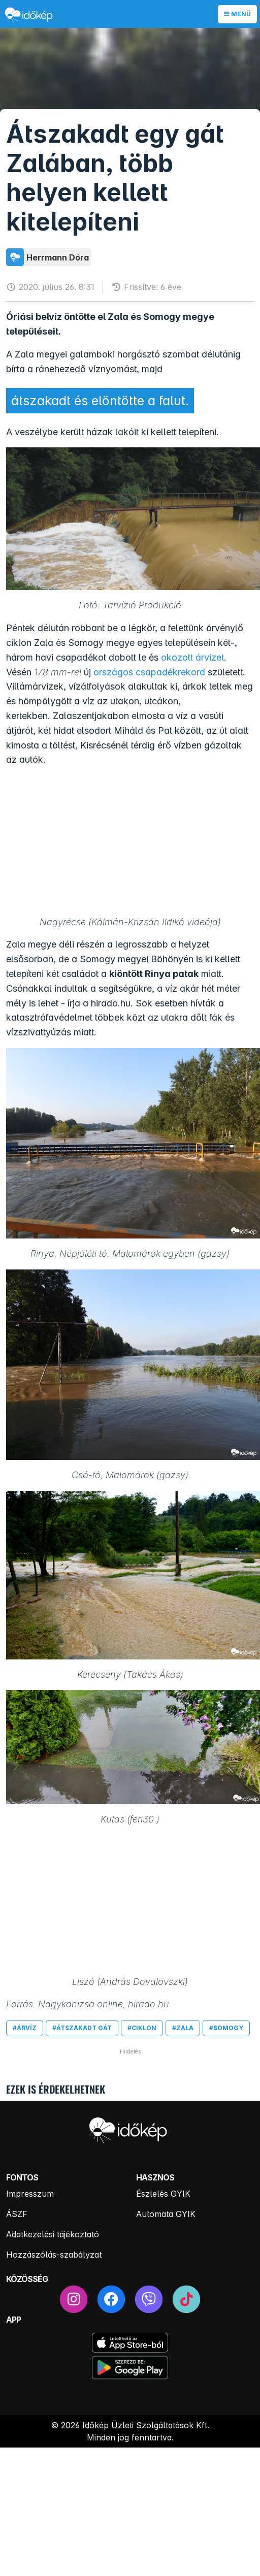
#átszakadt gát (82, 2028)
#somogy (226, 2028)
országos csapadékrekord (149, 672)
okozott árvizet (192, 657)
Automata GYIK (166, 2214)
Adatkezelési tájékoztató (52, 2234)
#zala (182, 2028)
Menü (237, 14)
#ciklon (141, 2028)
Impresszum (30, 2194)
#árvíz (25, 2028)
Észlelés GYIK (163, 2194)
